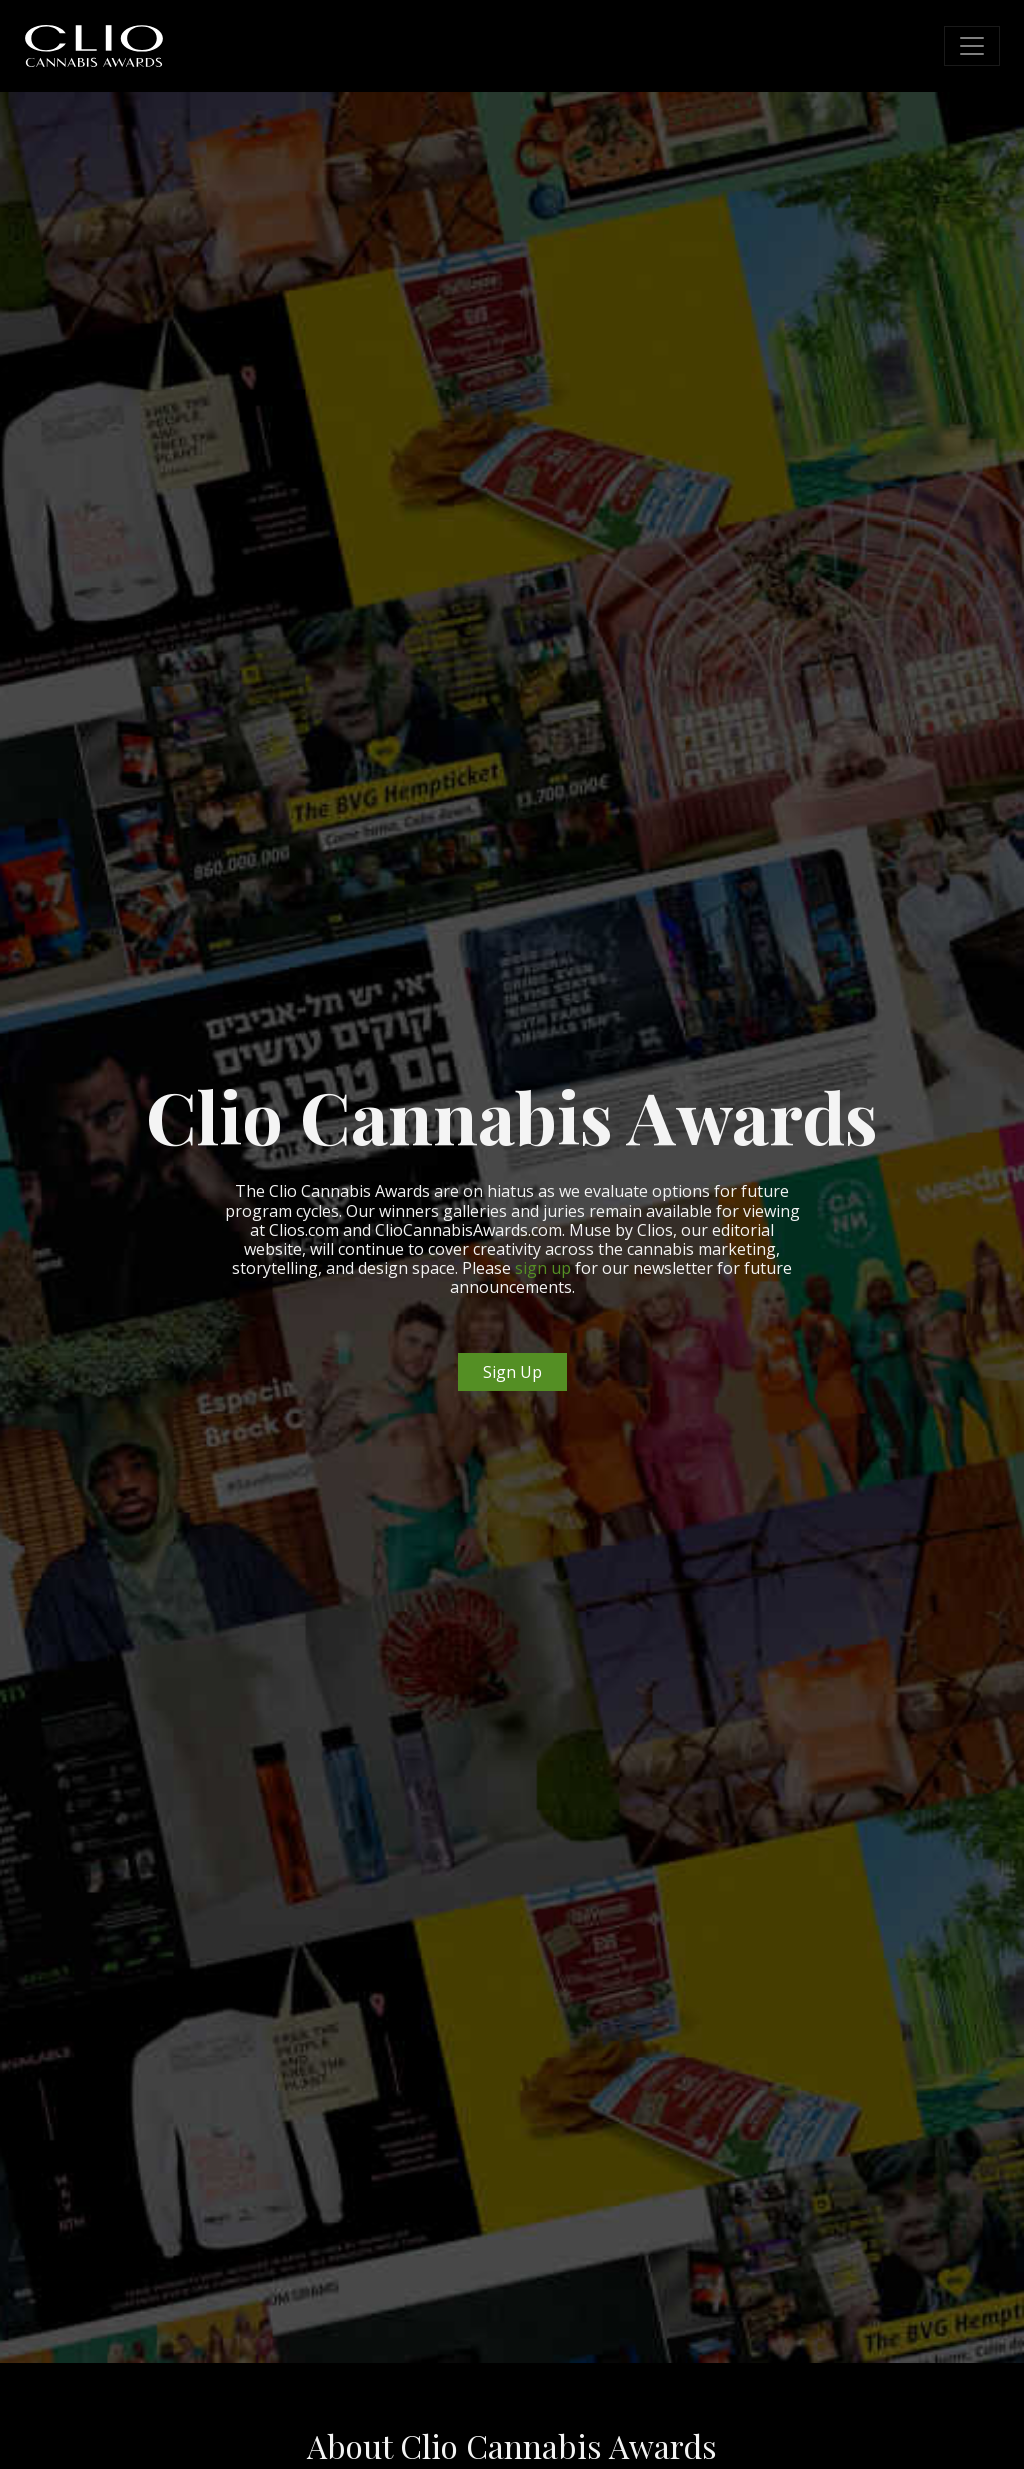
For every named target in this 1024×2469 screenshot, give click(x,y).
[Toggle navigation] (972, 46)
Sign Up (512, 1372)
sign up (543, 1268)
